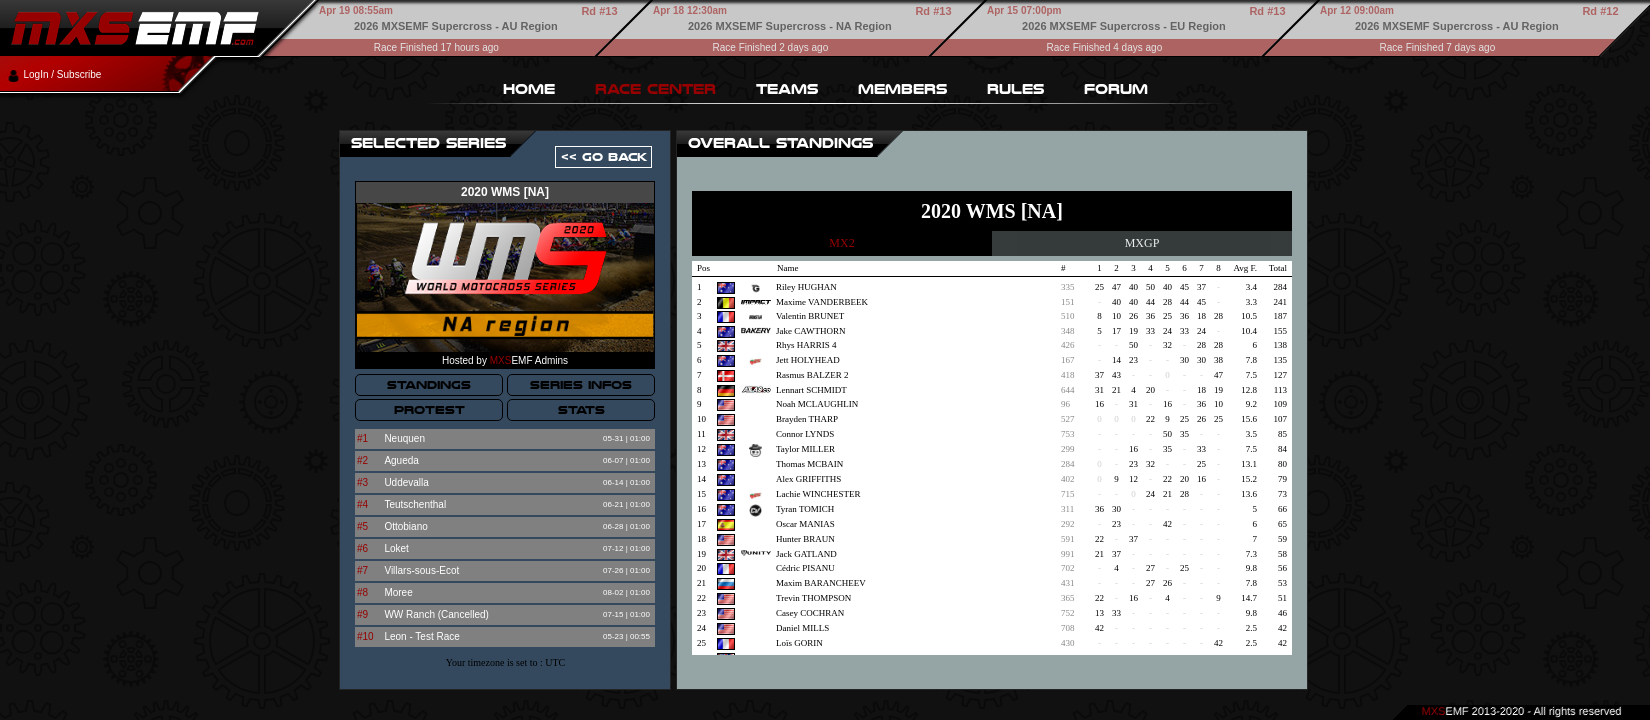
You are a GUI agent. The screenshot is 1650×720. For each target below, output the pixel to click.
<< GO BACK (604, 157)
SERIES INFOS (581, 385)
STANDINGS (429, 385)
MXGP (1142, 243)
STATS (581, 410)
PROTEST (429, 410)
